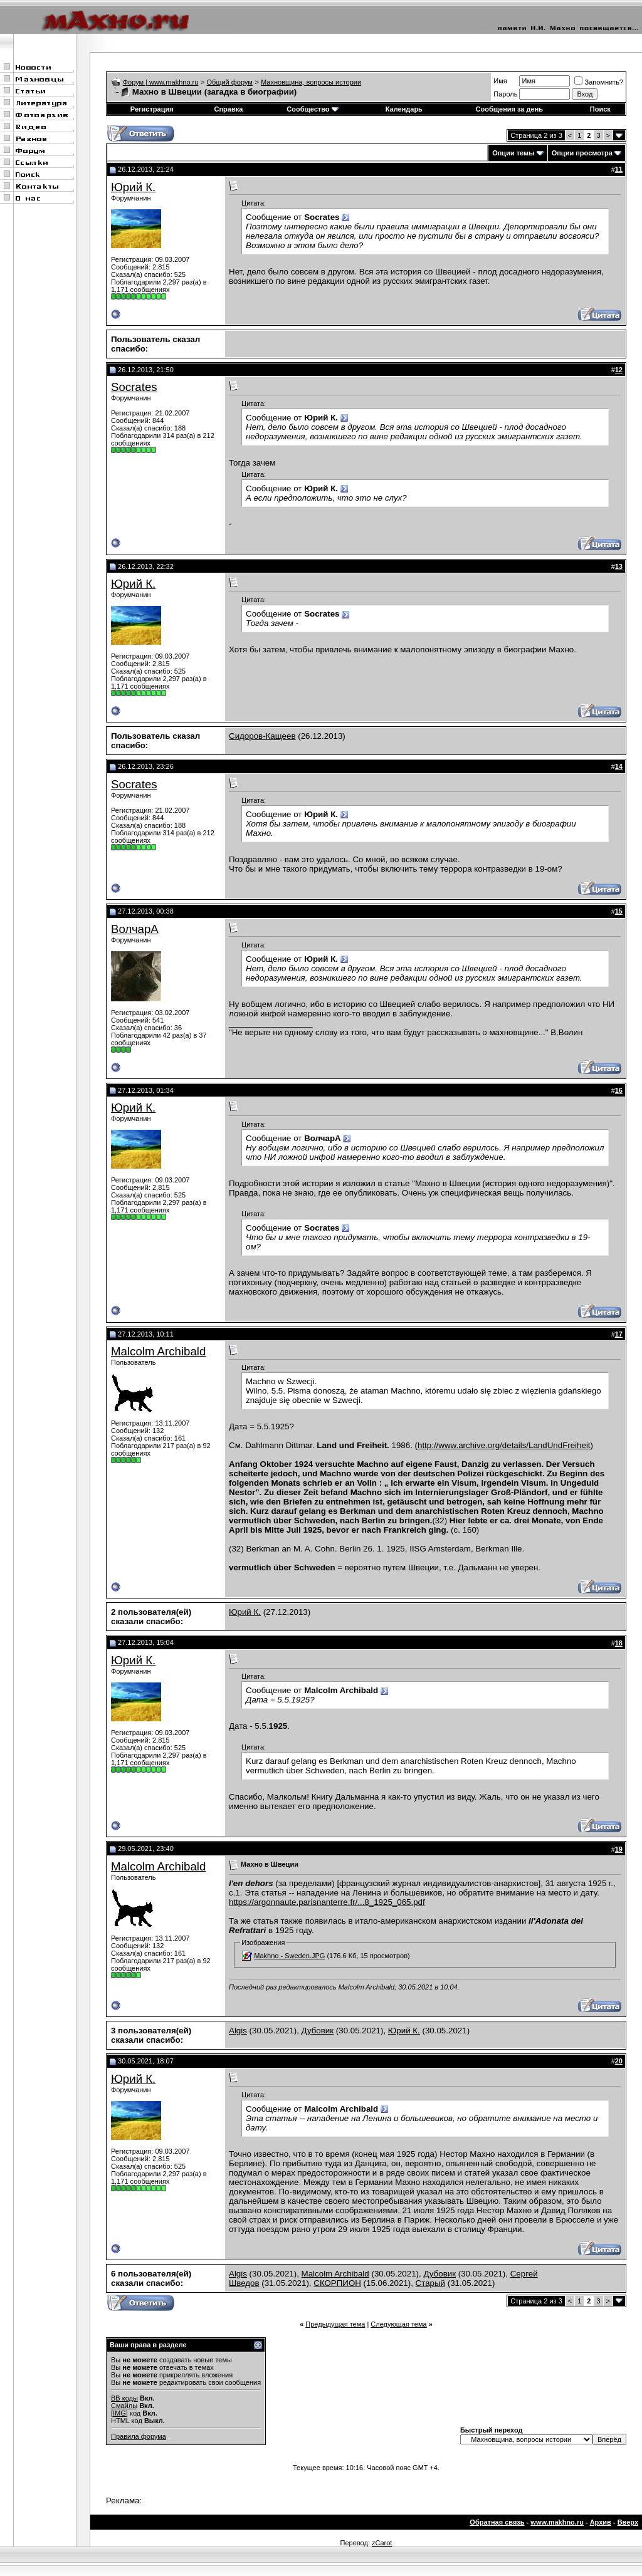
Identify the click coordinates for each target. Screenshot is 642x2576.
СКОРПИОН (337, 2283)
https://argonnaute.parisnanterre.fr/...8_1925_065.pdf (327, 1902)
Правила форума (138, 2436)
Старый (430, 2283)
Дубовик (318, 2030)
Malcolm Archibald (158, 1351)
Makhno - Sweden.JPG (289, 1955)
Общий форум (230, 82)
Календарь (404, 109)
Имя (500, 81)
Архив (600, 2522)
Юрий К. (133, 187)
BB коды (124, 2398)
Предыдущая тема (335, 2324)
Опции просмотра (582, 153)
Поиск (600, 109)
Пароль (505, 94)
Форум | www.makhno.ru (161, 82)
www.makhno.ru (557, 2522)
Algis (238, 2030)
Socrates (134, 387)
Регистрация (152, 109)
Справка (228, 109)
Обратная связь (497, 2522)
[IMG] (119, 2413)
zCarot (382, 2543)
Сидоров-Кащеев (262, 736)
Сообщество (312, 109)
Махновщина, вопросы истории (311, 82)
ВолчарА (135, 929)
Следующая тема (398, 2324)
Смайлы (124, 2405)
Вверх (628, 2522)
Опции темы (513, 153)
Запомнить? (598, 82)
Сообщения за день (509, 109)
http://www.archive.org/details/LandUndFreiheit (504, 1445)
